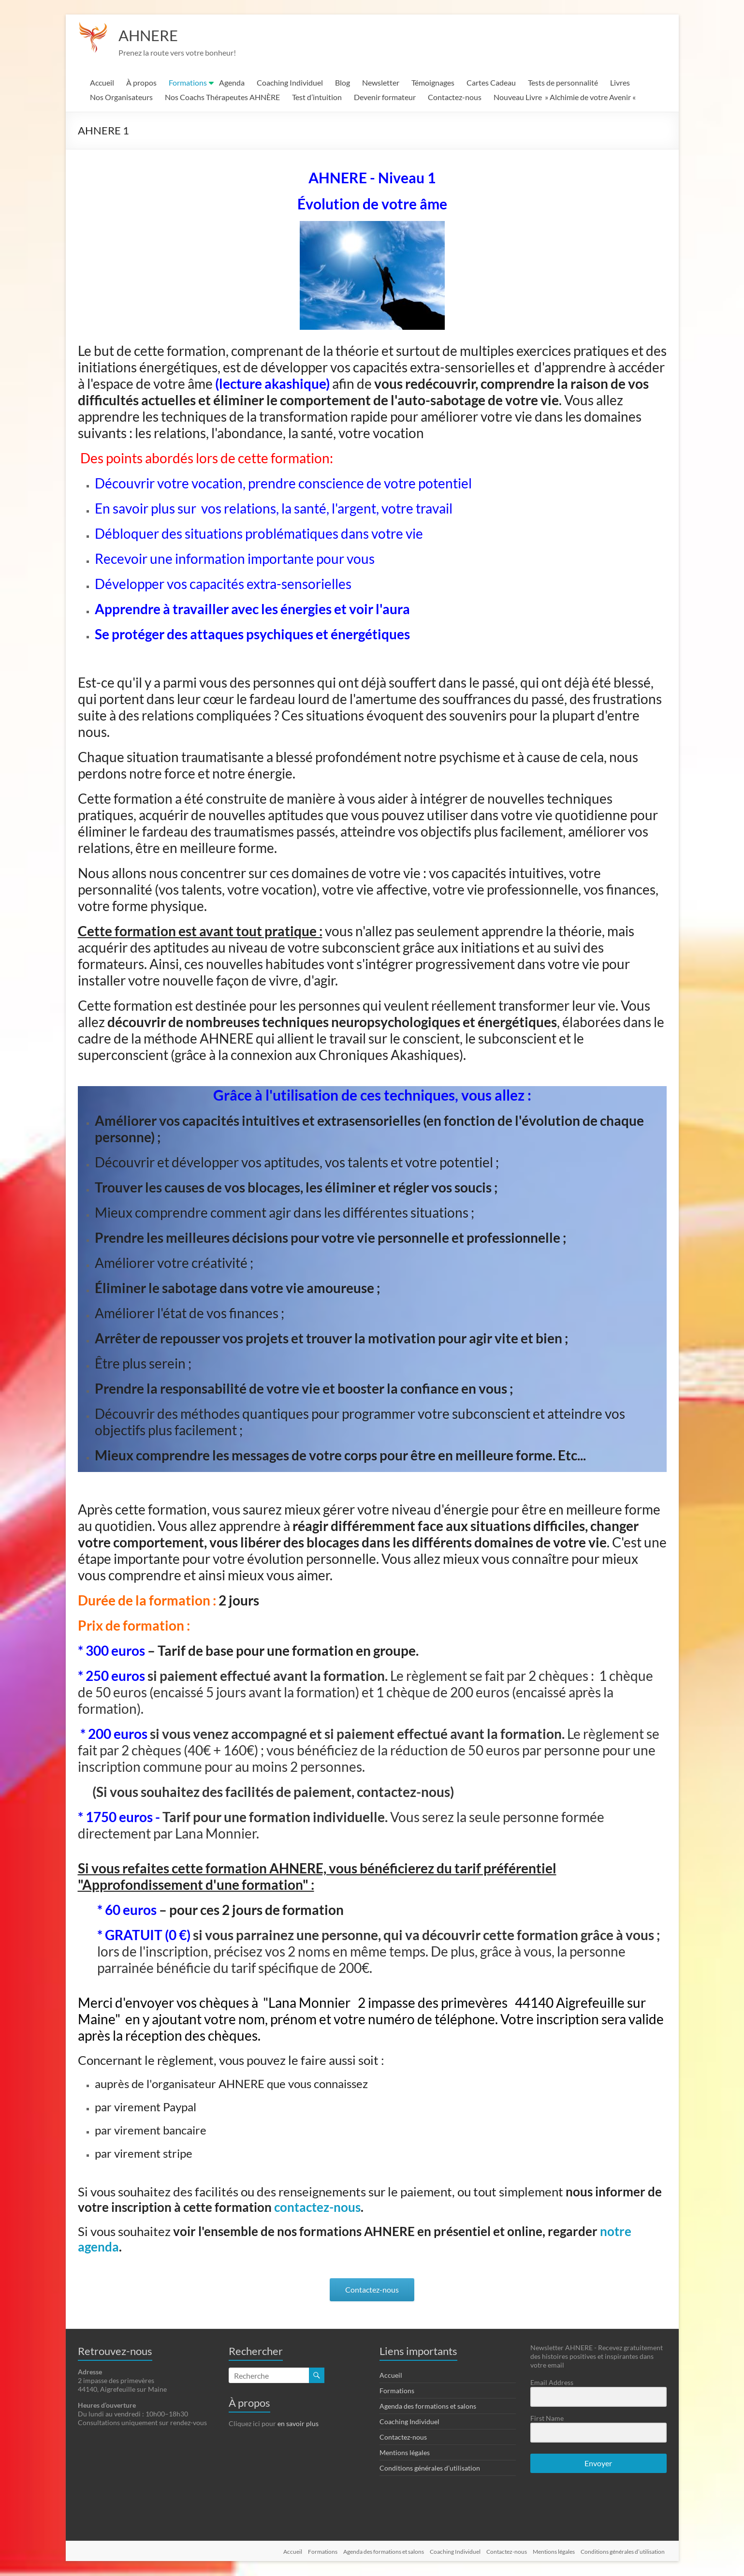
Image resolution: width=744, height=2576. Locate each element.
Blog (342, 83)
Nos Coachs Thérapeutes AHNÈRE (222, 97)
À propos (141, 83)
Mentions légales (404, 2453)
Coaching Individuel (290, 83)
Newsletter (380, 83)
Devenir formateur (385, 97)
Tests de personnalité (563, 83)
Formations (188, 83)
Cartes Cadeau (491, 83)
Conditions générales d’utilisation (429, 2468)
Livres (620, 83)
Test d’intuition (317, 97)
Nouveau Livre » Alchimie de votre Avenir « (565, 97)
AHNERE (153, 35)
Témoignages (432, 83)
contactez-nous (317, 2207)
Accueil (102, 83)
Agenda (232, 83)
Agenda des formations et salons (427, 2406)
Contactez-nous (454, 97)
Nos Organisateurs (121, 97)
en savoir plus (298, 2424)
